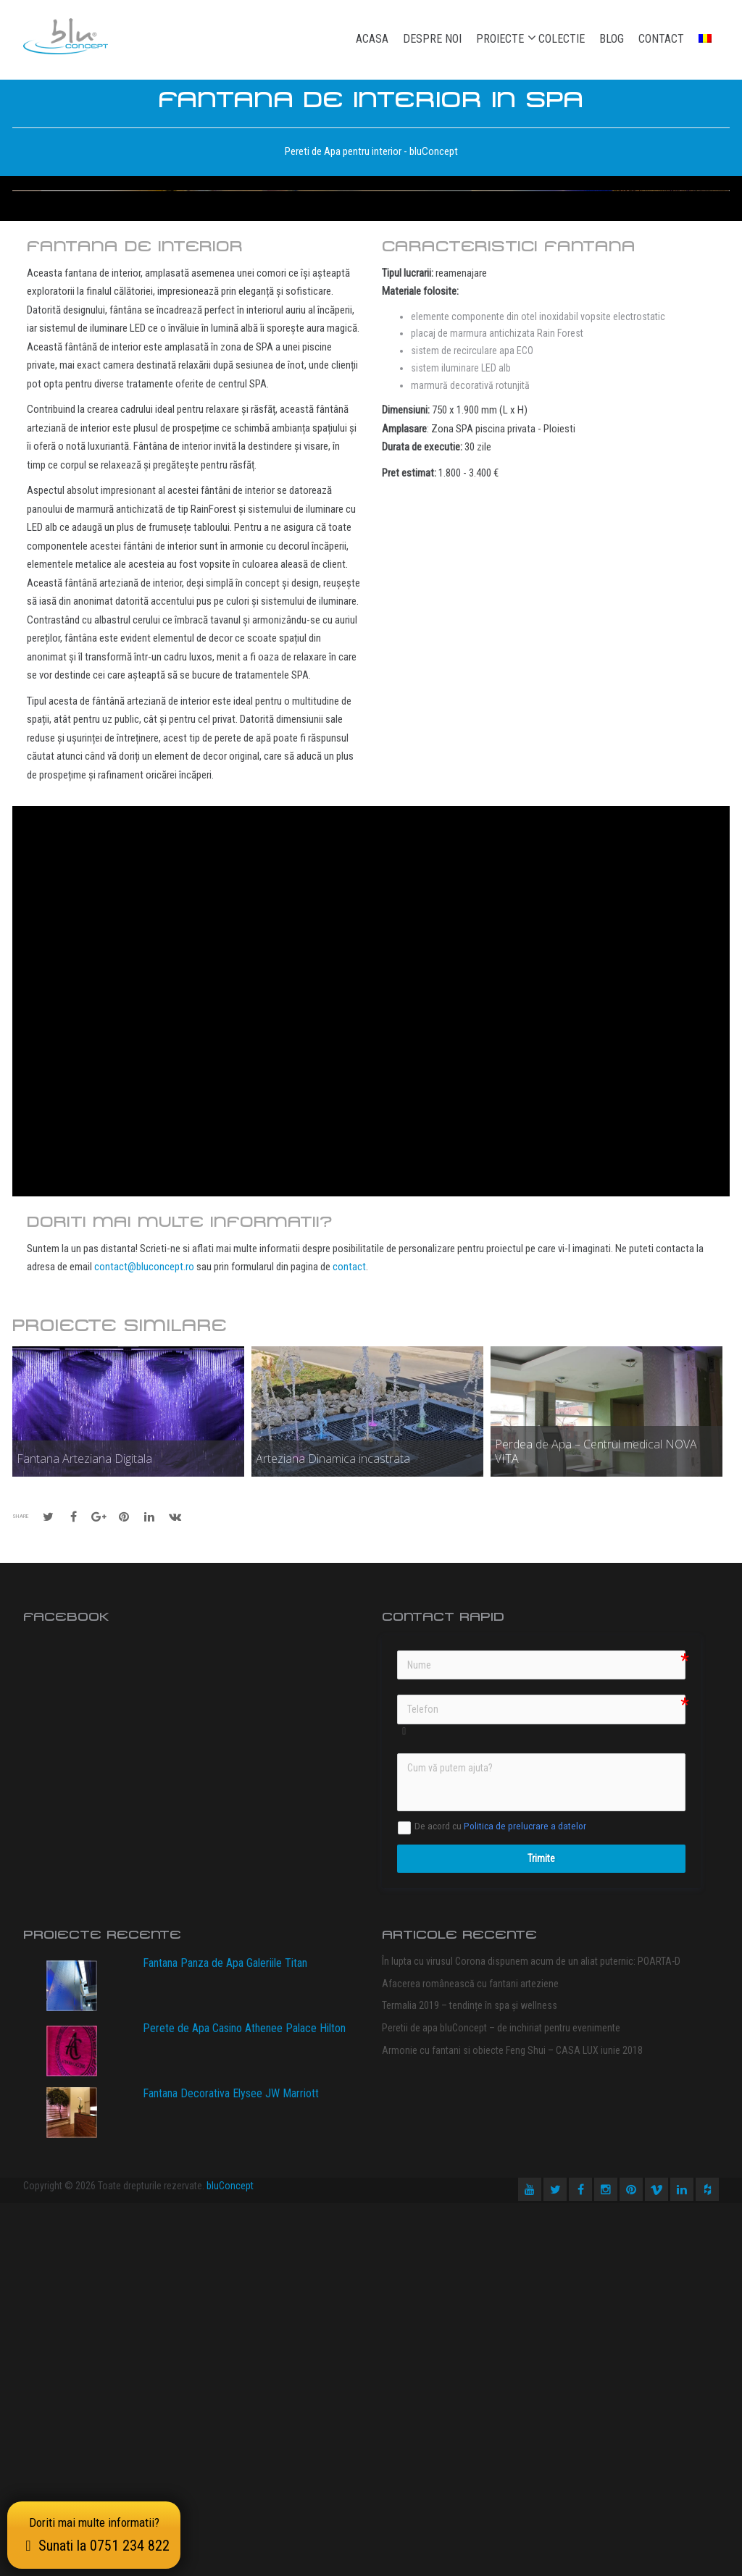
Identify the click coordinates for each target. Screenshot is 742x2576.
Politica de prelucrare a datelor (525, 2199)
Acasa (372, 39)
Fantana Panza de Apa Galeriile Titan (225, 2336)
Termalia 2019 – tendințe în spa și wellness (469, 2378)
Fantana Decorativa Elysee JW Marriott (231, 2466)
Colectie (561, 39)
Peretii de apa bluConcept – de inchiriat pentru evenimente (501, 2401)
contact (349, 1639)
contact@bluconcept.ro (144, 1639)
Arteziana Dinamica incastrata (333, 1831)
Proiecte (500, 38)
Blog (611, 39)
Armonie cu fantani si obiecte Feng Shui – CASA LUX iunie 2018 (512, 2423)
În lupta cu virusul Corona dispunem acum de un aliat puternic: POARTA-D (531, 2334)
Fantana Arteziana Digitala (84, 1831)
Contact (661, 39)
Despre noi (432, 39)
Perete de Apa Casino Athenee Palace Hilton (244, 2401)
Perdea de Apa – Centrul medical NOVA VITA (596, 1824)
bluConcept (230, 2558)
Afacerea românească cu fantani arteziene (470, 2356)
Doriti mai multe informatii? (94, 2534)
